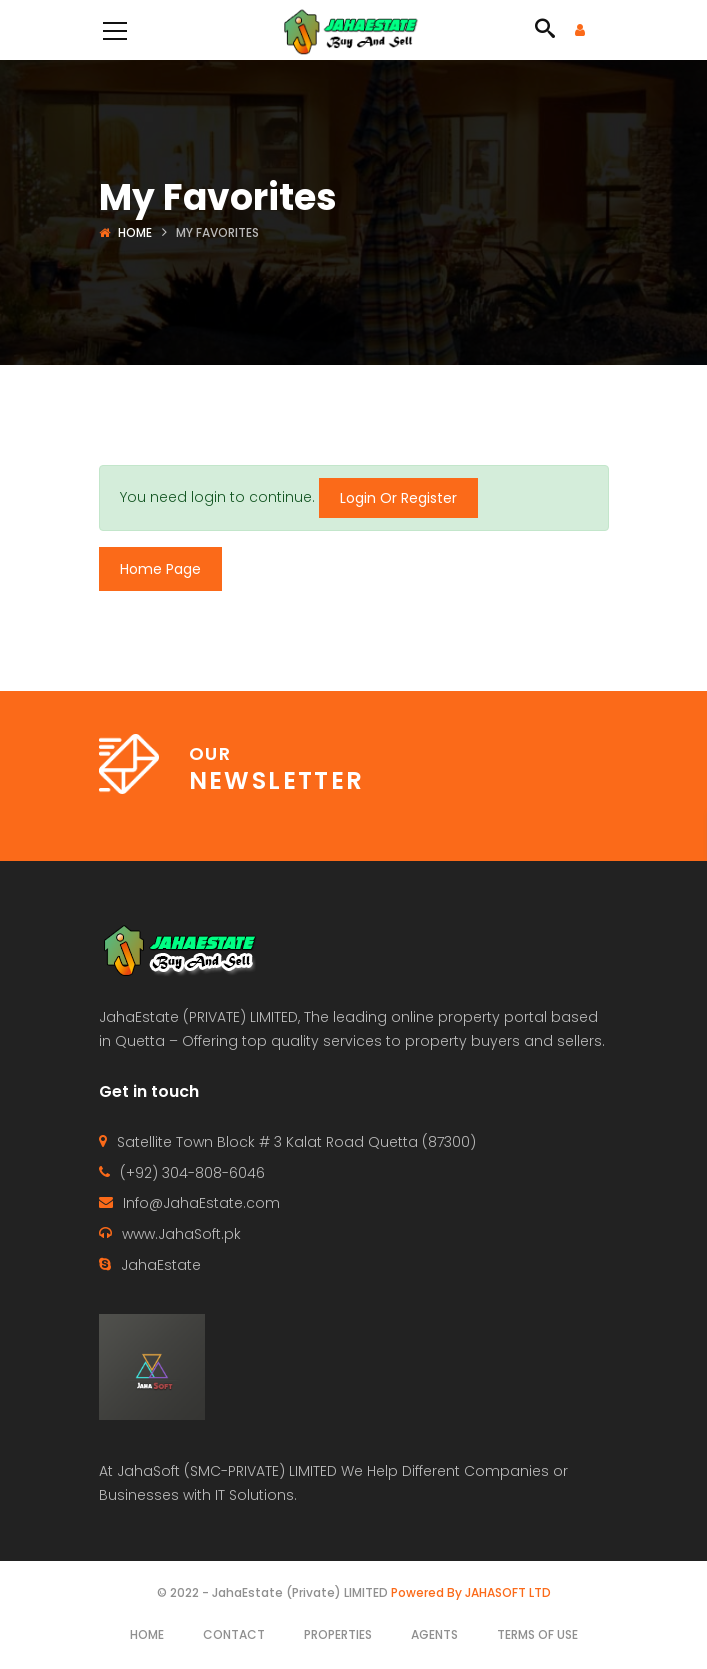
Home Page (160, 569)
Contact (234, 1634)
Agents (434, 1634)
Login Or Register (398, 498)
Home (135, 232)
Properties (338, 1634)
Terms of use (537, 1634)
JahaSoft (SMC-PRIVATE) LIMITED (227, 1471)
